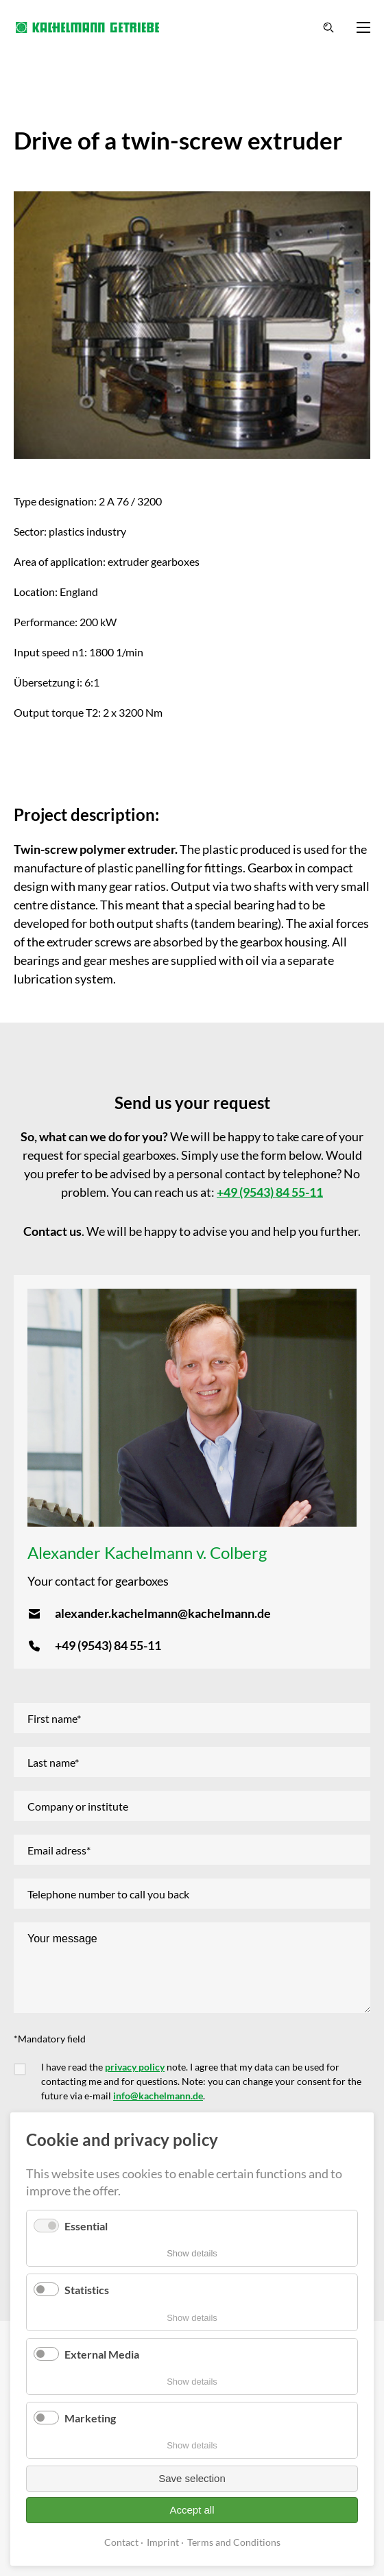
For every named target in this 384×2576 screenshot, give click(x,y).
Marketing (90, 2417)
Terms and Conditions (233, 2542)
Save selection (192, 2478)
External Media (101, 2354)
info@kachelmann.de (158, 2095)
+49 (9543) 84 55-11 (270, 1192)
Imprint (163, 2542)
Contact (121, 2542)
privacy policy (135, 2067)
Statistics (86, 2289)
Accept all (191, 2510)
